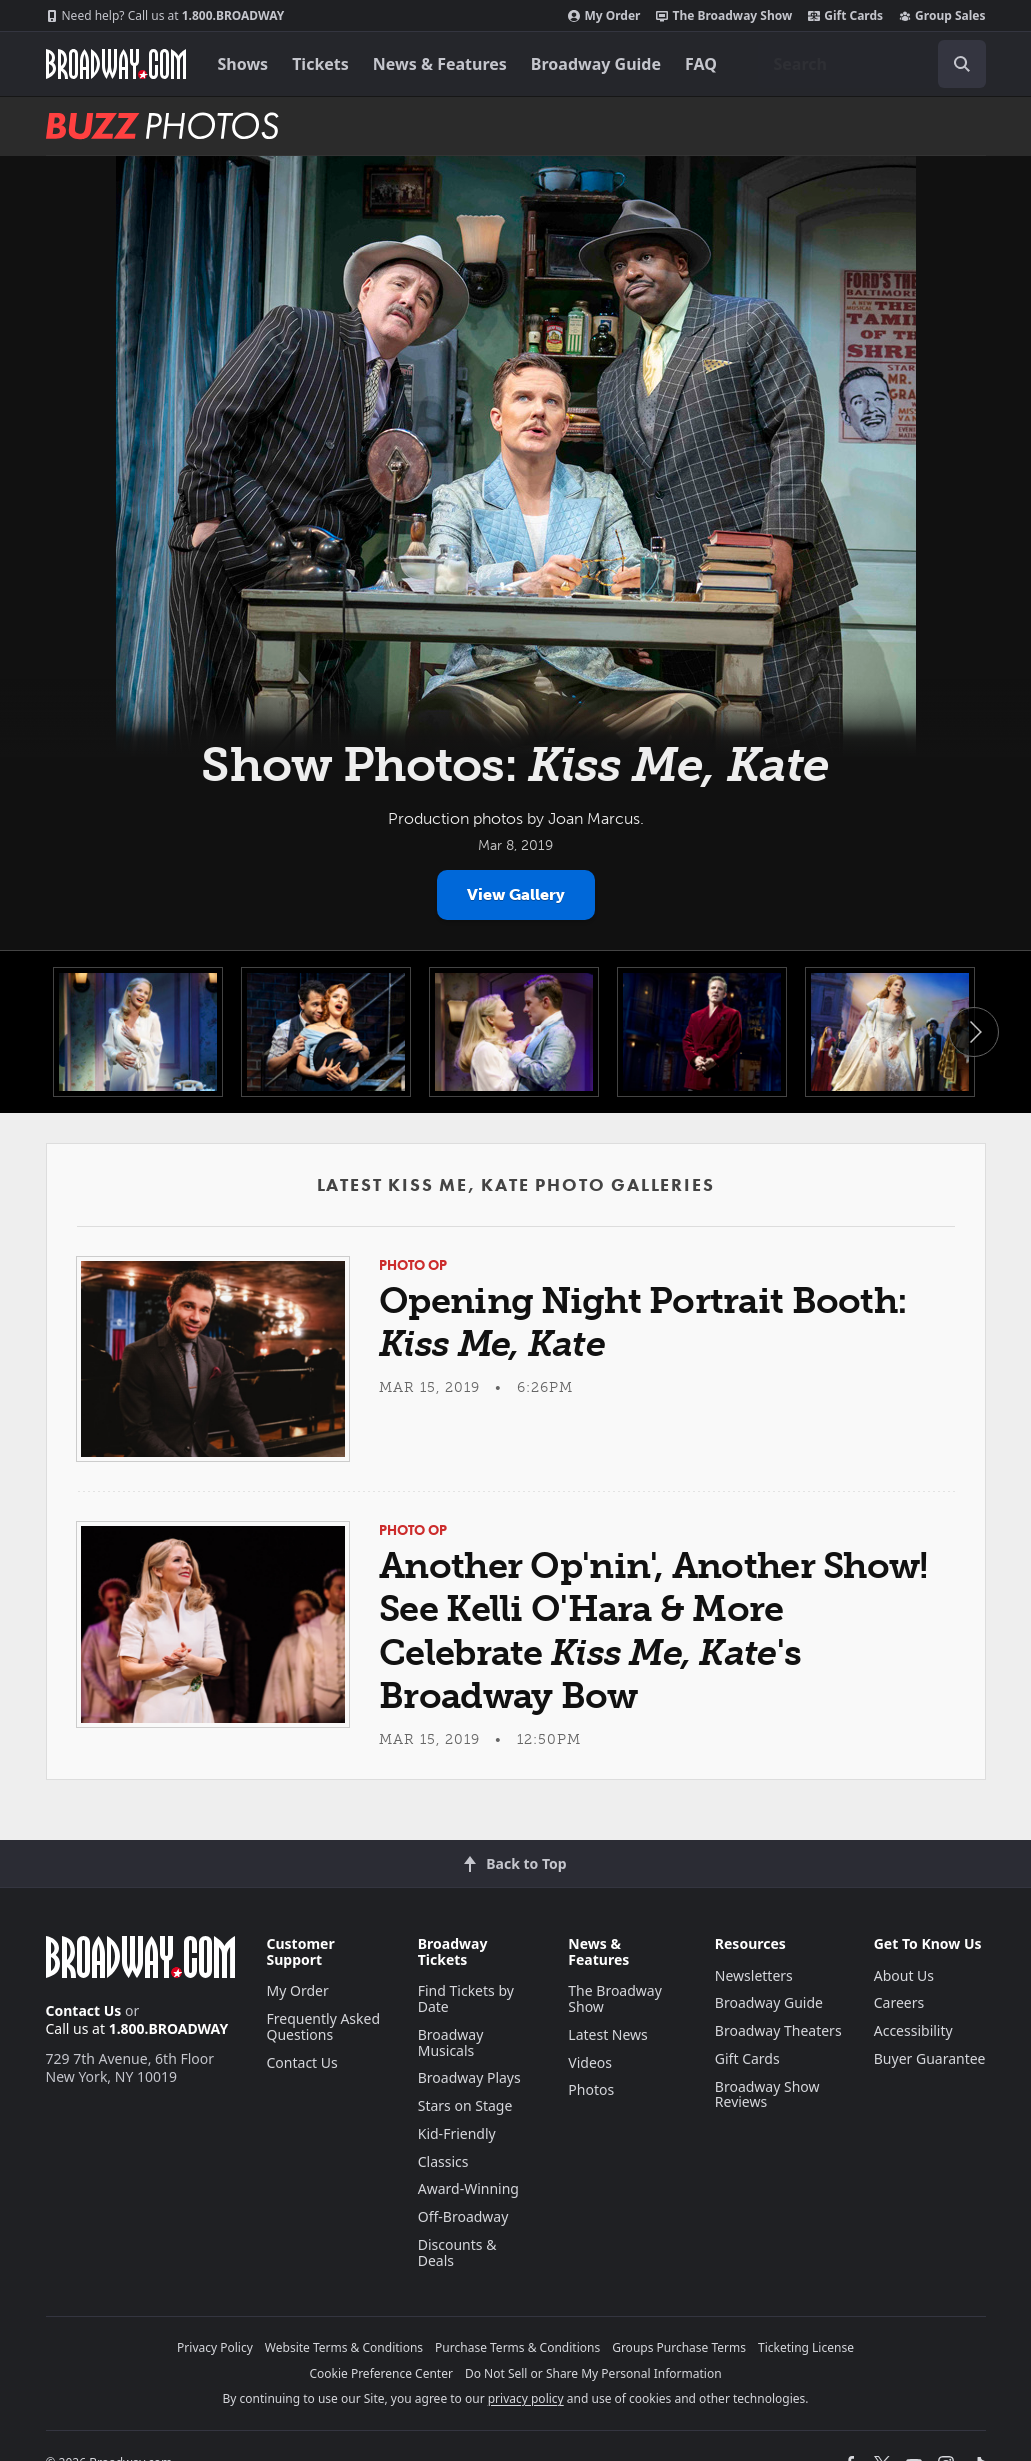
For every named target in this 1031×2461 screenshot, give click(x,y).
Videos (590, 2062)
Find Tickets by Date (466, 1998)
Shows (243, 64)
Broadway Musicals (451, 2042)
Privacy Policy (215, 2347)
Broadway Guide (596, 64)
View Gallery (516, 894)
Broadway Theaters (778, 2030)
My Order (604, 16)
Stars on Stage (465, 2105)
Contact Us (84, 2010)
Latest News (608, 2034)
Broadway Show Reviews (767, 2094)
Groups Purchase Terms (679, 2347)
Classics (443, 2161)
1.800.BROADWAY (165, 16)
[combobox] (872, 64)
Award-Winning (468, 2188)
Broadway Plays (469, 2077)
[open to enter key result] (962, 64)
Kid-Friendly (457, 2133)
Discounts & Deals (457, 2252)
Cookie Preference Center (381, 2373)
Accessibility (913, 2030)
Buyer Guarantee (930, 2058)
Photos (591, 2089)
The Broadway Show (724, 16)
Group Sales (942, 16)
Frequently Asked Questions (324, 2026)
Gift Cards (845, 16)
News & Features (440, 64)
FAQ (701, 64)
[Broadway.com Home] (116, 64)
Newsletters (754, 1975)
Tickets (320, 64)
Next (974, 1032)
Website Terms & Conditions (344, 2347)
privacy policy (526, 2398)
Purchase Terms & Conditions (517, 2347)
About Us (904, 1975)
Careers (899, 2002)
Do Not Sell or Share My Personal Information (593, 2373)
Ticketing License (806, 2347)
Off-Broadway (463, 2216)
